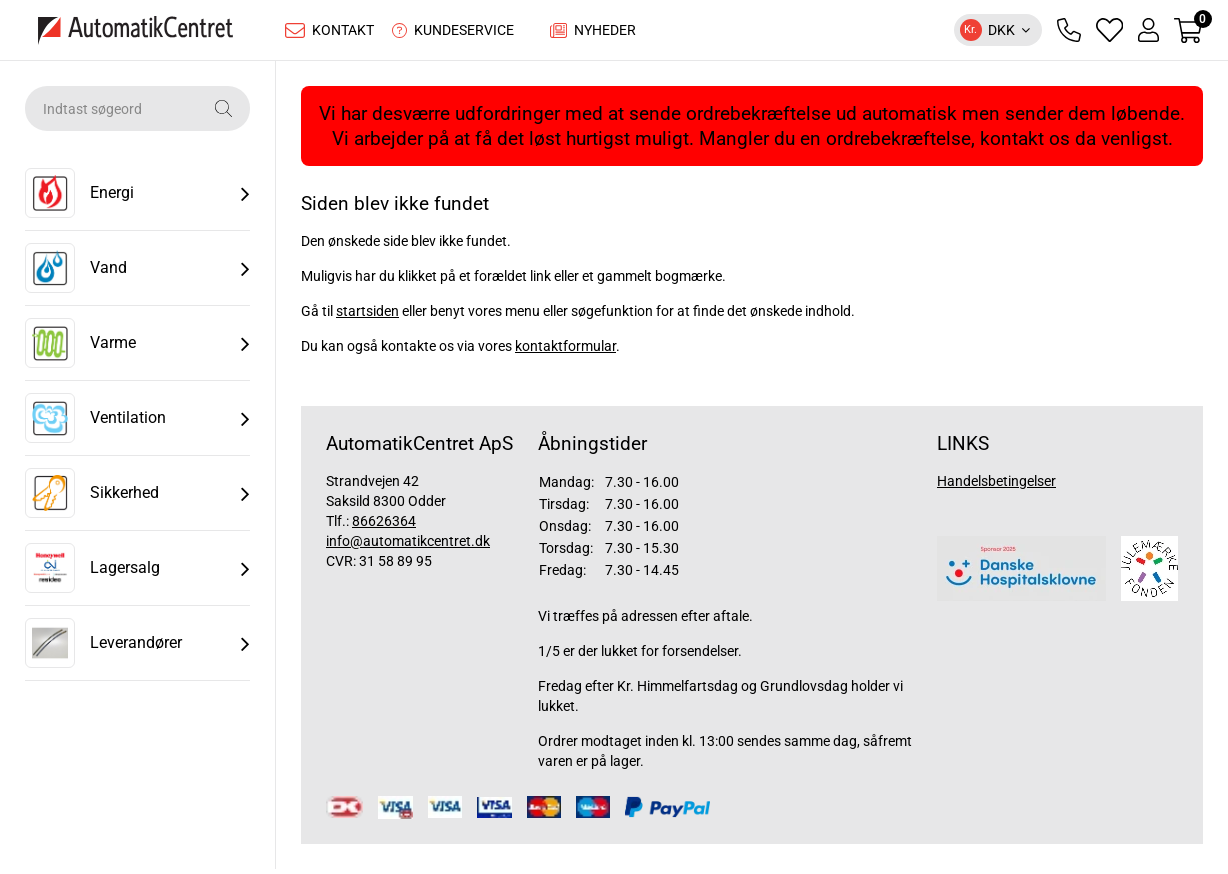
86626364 (384, 526)
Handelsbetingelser (996, 486)
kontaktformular (565, 351)
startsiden (367, 316)
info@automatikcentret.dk (408, 546)
